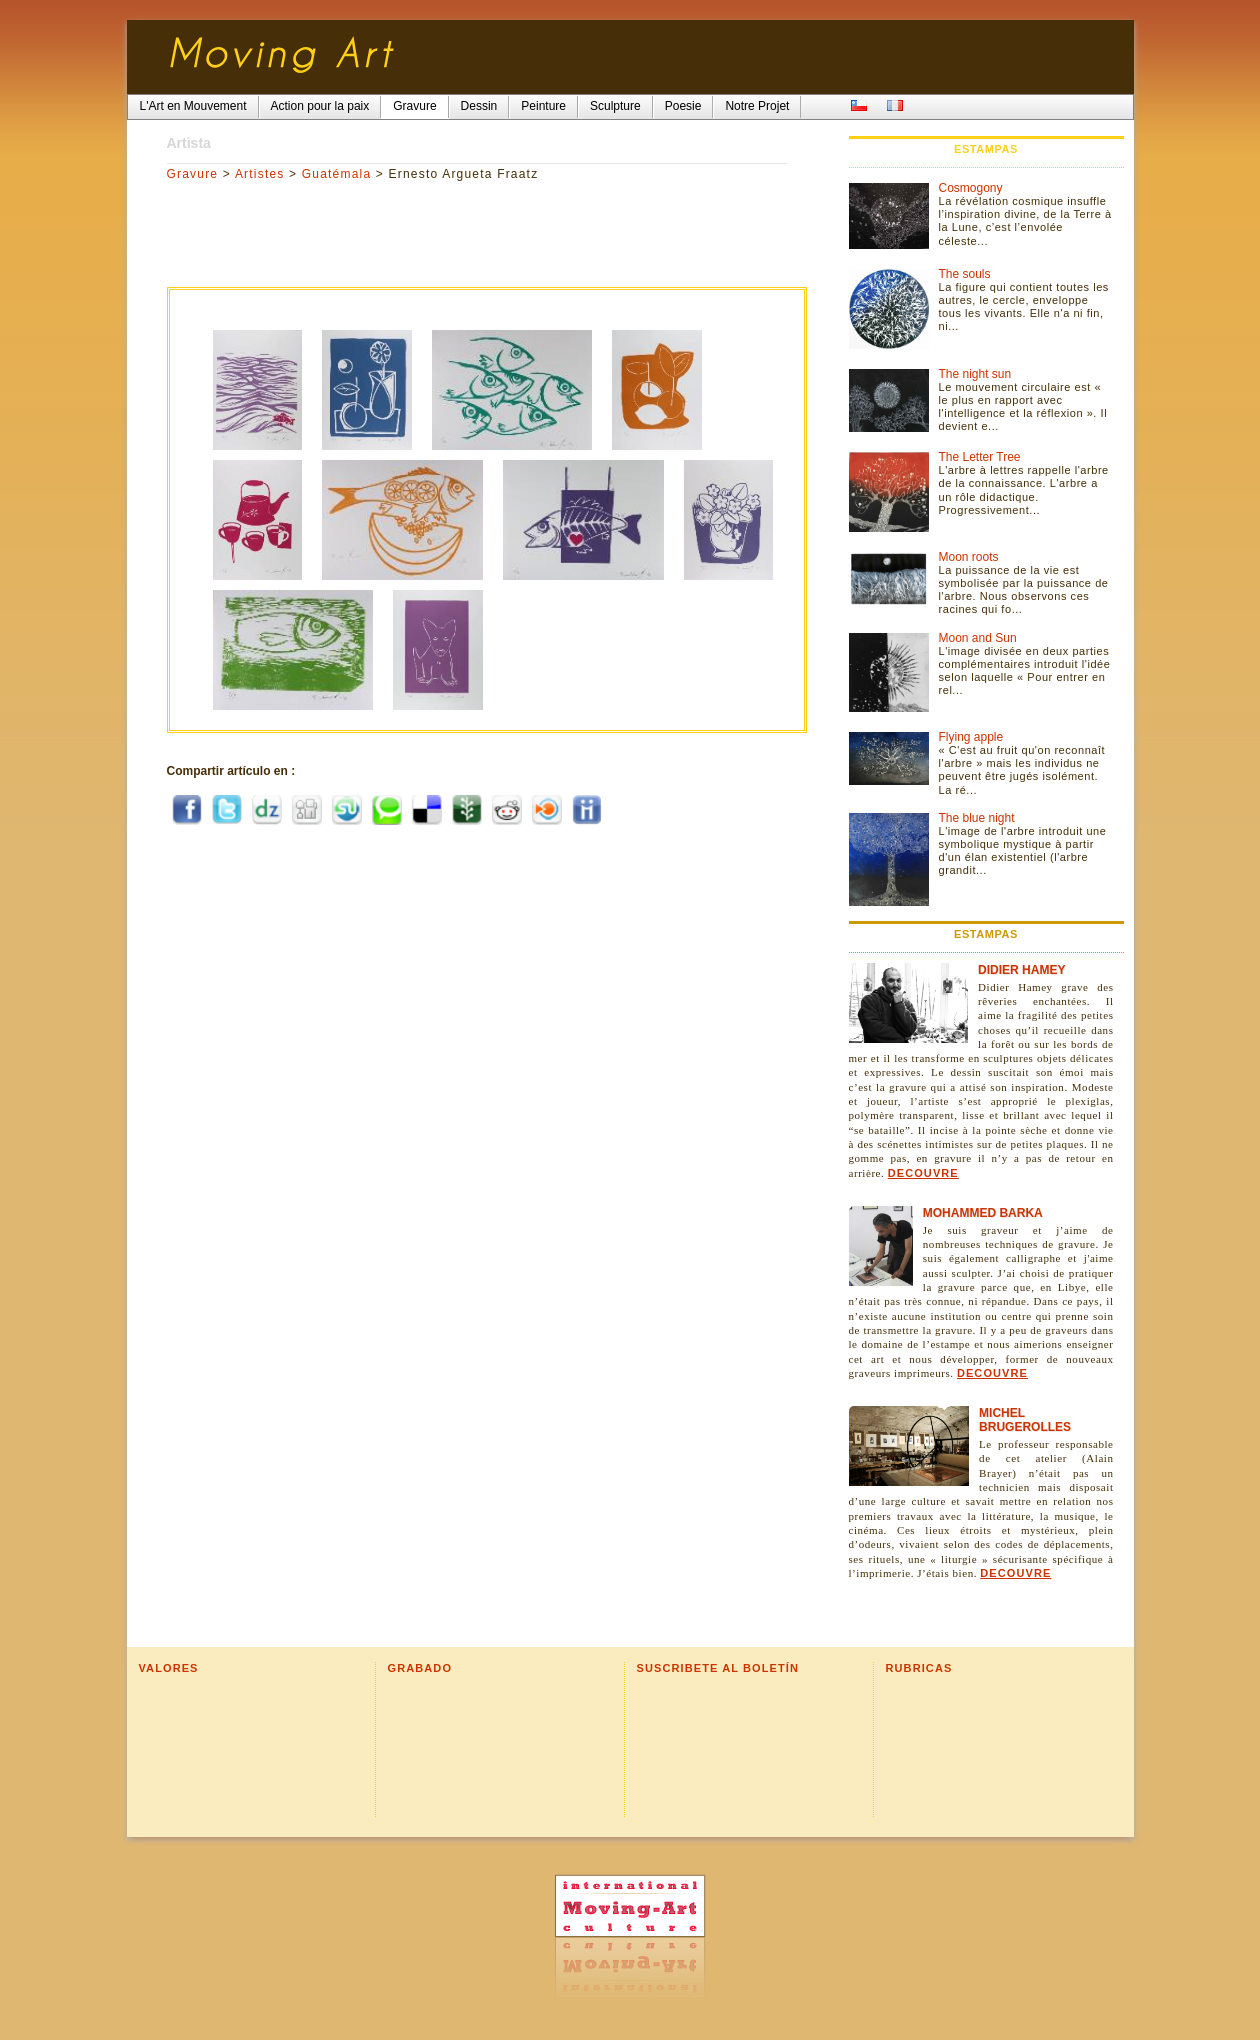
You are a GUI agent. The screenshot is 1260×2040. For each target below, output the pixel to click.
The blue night (977, 818)
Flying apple (971, 737)
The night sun (975, 374)
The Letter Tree (980, 457)
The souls (965, 274)
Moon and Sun (978, 638)
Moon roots (969, 557)
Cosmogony (971, 188)
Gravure (193, 174)
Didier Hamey (1021, 970)
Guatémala (337, 174)
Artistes (260, 174)
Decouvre (923, 1173)
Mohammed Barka (983, 1213)
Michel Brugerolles (1025, 1420)
